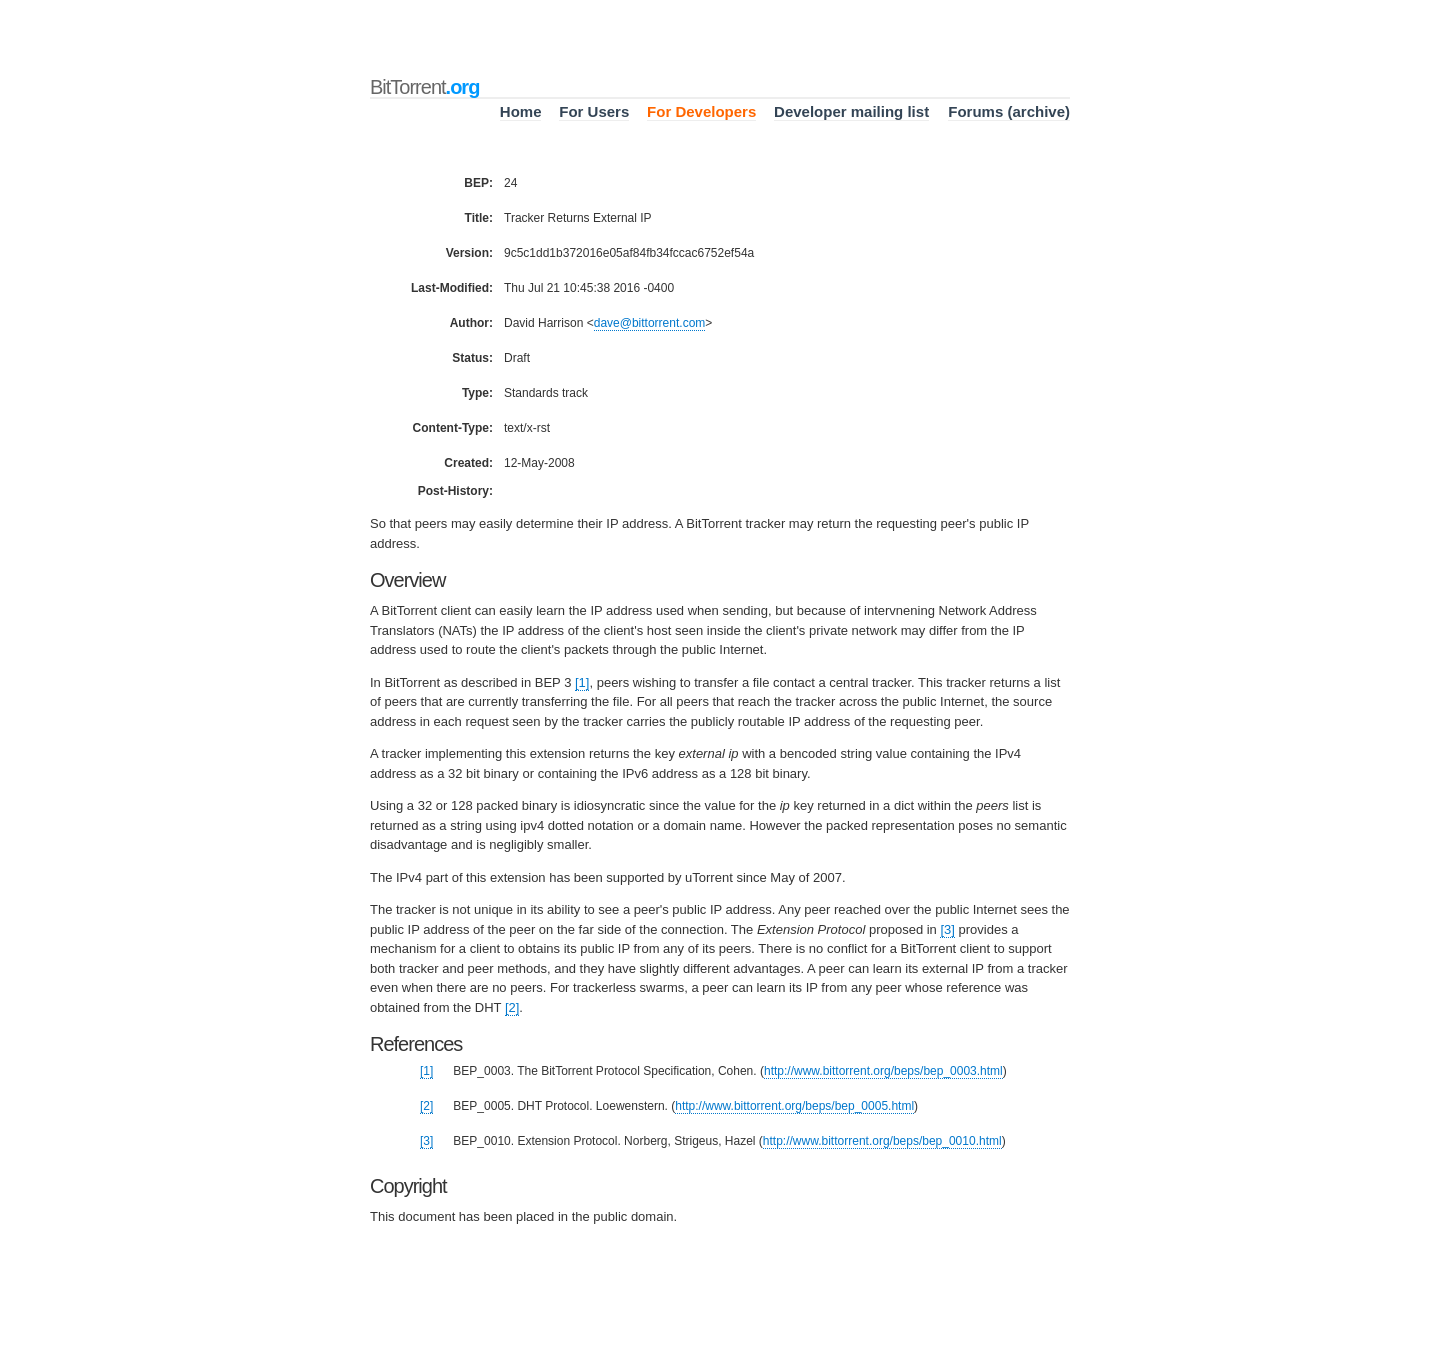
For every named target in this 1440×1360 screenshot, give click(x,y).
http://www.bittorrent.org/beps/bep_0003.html (883, 1071)
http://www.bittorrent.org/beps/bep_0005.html (794, 1106)
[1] (582, 682)
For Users (594, 111)
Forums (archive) (1009, 111)
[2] (512, 1007)
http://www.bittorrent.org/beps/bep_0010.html (882, 1141)
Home (521, 111)
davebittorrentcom (650, 323)
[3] (947, 929)
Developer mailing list (851, 111)
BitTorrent (424, 87)
